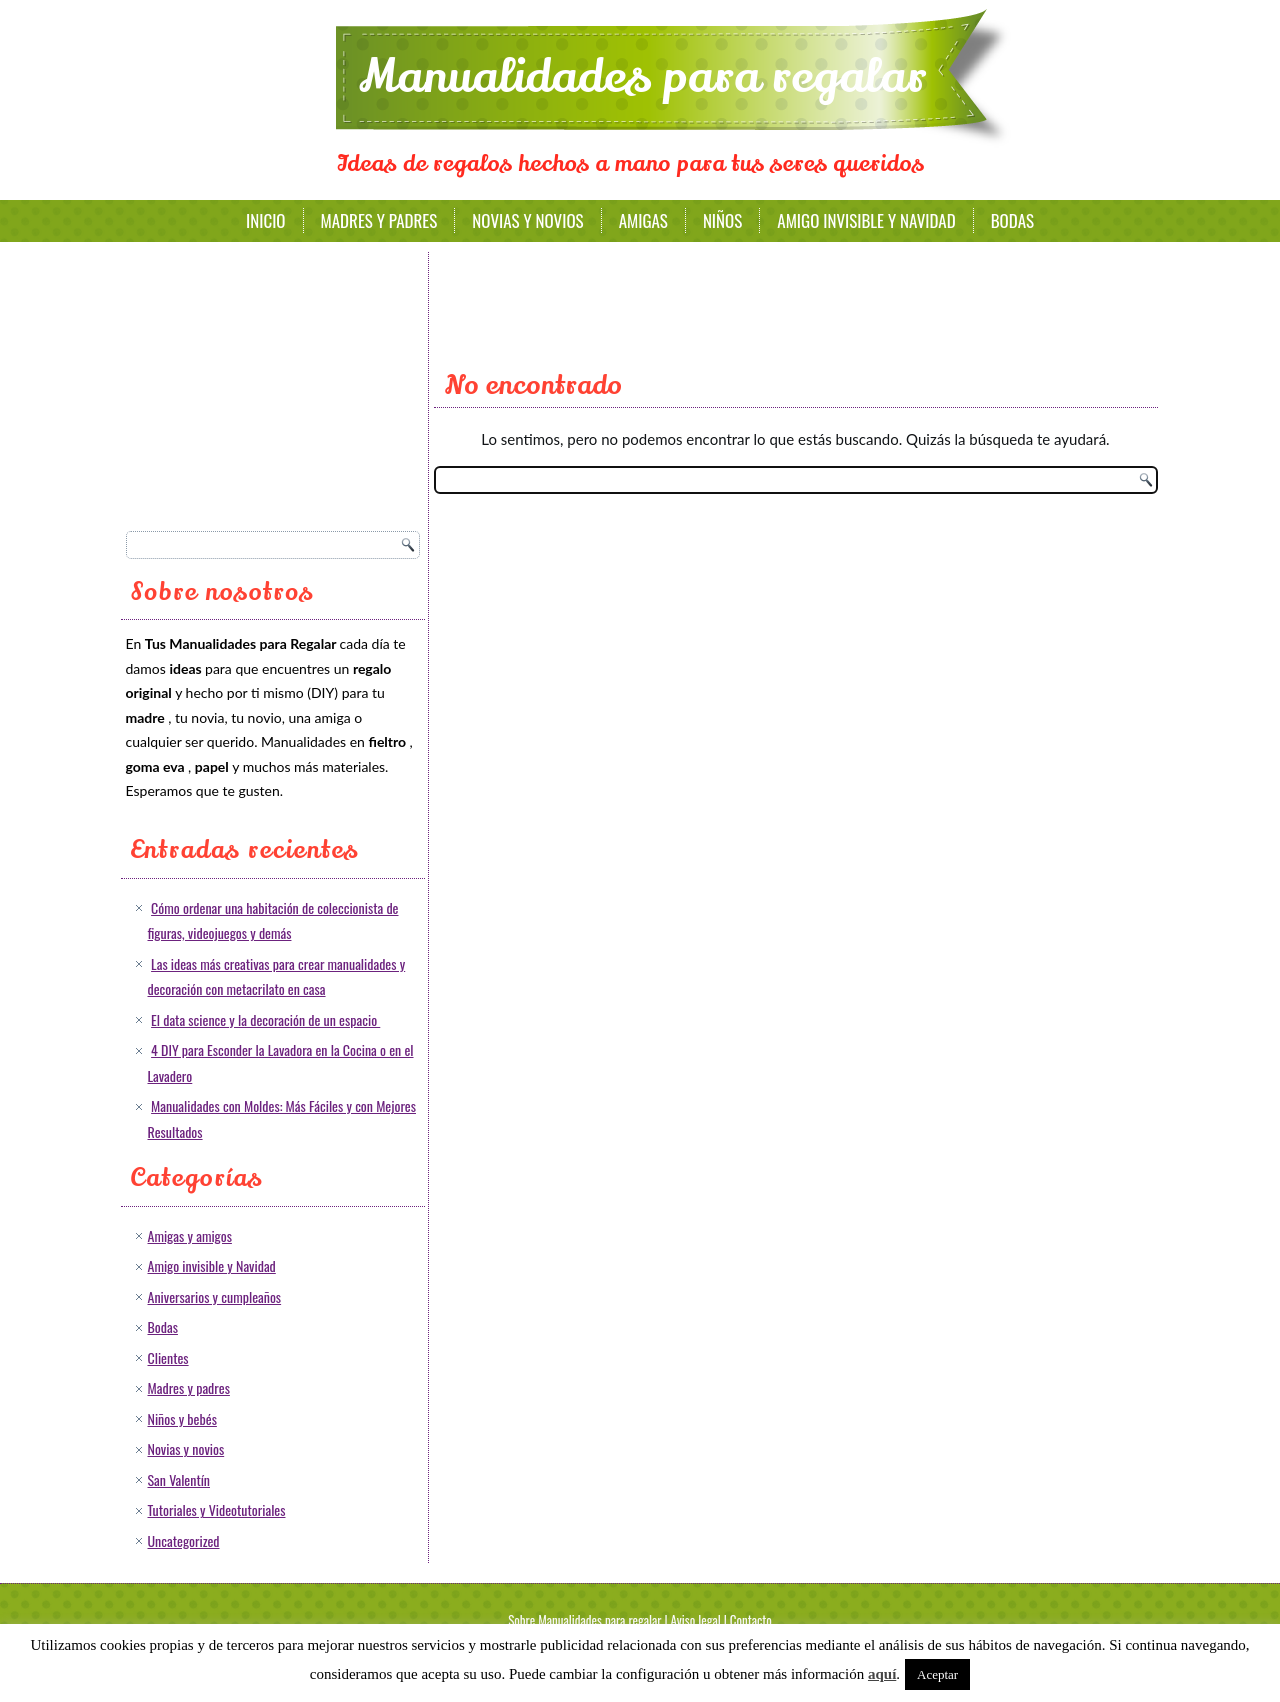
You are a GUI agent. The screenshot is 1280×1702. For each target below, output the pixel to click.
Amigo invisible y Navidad (866, 220)
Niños (722, 220)
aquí (882, 1674)
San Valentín (179, 1479)
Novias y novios (527, 220)
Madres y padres (379, 220)
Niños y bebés (182, 1418)
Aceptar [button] (937, 1674)
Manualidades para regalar (643, 77)
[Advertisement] (276, 385)
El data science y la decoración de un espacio (265, 1019)
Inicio (266, 220)
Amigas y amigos (190, 1235)
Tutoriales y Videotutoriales (217, 1509)
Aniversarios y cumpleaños (215, 1296)
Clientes (168, 1357)
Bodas (1012, 220)
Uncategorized (184, 1540)
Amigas (643, 220)
